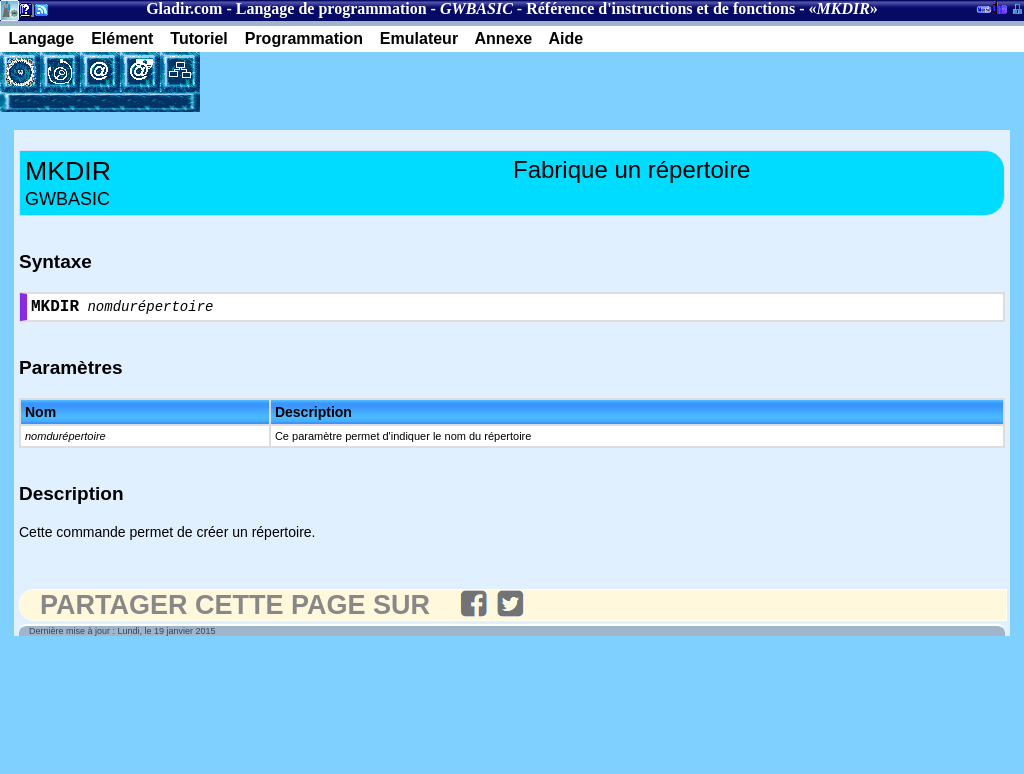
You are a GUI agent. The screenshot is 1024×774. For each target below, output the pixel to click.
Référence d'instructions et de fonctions (660, 8)
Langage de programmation (331, 8)
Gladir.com (184, 8)
